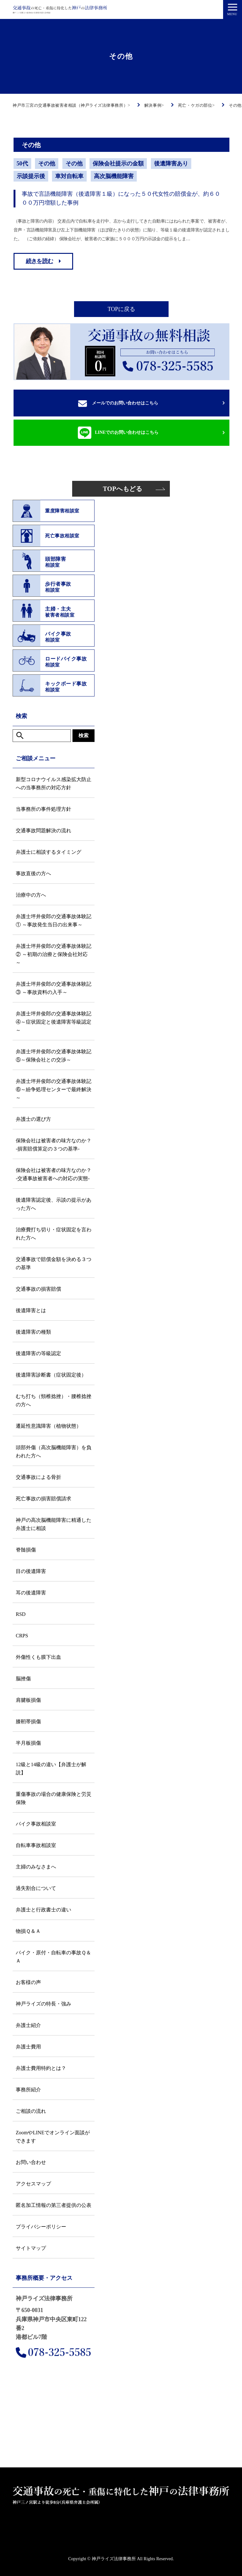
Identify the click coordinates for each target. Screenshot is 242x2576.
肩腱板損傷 (28, 1700)
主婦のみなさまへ (36, 1866)
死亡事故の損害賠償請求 (43, 1498)
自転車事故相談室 (36, 1845)
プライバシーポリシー (41, 2226)
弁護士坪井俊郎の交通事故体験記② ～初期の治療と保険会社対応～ (53, 954)
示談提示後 (31, 176)
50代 (22, 163)
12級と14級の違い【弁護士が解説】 (51, 1768)
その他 (46, 163)
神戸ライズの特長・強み (43, 2003)
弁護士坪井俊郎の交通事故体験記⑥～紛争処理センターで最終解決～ (53, 1089)
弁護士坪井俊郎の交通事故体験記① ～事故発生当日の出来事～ (53, 920)
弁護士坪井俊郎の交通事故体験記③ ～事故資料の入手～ (53, 988)
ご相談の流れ (31, 2111)
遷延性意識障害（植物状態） (48, 1426)
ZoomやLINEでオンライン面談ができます (53, 2136)
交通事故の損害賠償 (38, 1289)
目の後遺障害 (31, 1571)
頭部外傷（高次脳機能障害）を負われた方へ (53, 1451)
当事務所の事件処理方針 (43, 809)
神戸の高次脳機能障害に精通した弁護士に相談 (53, 1524)
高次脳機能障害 (114, 176)
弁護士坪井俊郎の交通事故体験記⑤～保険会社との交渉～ (53, 1055)
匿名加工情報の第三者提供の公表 (53, 2205)
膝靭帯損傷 (28, 1721)
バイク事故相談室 (36, 1823)
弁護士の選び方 (33, 1119)
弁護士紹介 (28, 2025)
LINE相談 (181, 2568)
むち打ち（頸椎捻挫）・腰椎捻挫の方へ (53, 1400)
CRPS (22, 1635)
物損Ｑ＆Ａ (28, 1931)
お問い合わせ (31, 2162)
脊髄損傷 (26, 1549)
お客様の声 (28, 1982)
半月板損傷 (28, 1743)
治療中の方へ (31, 895)
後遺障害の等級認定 (38, 1353)
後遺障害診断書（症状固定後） (51, 1375)
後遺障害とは (31, 1310)
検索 (83, 735)
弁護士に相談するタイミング (48, 852)
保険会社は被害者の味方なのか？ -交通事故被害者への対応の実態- (53, 1174)
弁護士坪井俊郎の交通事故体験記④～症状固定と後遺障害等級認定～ (53, 1022)
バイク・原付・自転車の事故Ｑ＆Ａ (53, 1956)
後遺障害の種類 (33, 1332)
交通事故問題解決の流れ (43, 830)
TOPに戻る (121, 309)
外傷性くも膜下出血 (38, 1657)
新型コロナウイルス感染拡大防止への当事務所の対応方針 (53, 783)
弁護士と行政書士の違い (43, 1909)
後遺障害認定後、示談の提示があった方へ (53, 1204)
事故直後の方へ (33, 873)
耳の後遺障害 (31, 1592)
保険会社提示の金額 (118, 163)
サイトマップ (31, 2248)
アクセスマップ (33, 2183)
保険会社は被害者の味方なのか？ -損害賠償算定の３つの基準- (53, 1144)
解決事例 (222, 2568)
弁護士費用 (28, 2046)
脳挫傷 (23, 1678)
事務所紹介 (28, 2089)
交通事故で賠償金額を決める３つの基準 (53, 1263)
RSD (21, 1614)
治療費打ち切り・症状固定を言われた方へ (53, 1233)
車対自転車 (69, 176)
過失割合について (36, 1888)
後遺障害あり (171, 163)
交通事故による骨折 (38, 1477)
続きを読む (39, 261)
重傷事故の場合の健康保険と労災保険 (53, 1798)
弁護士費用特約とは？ (41, 2068)
